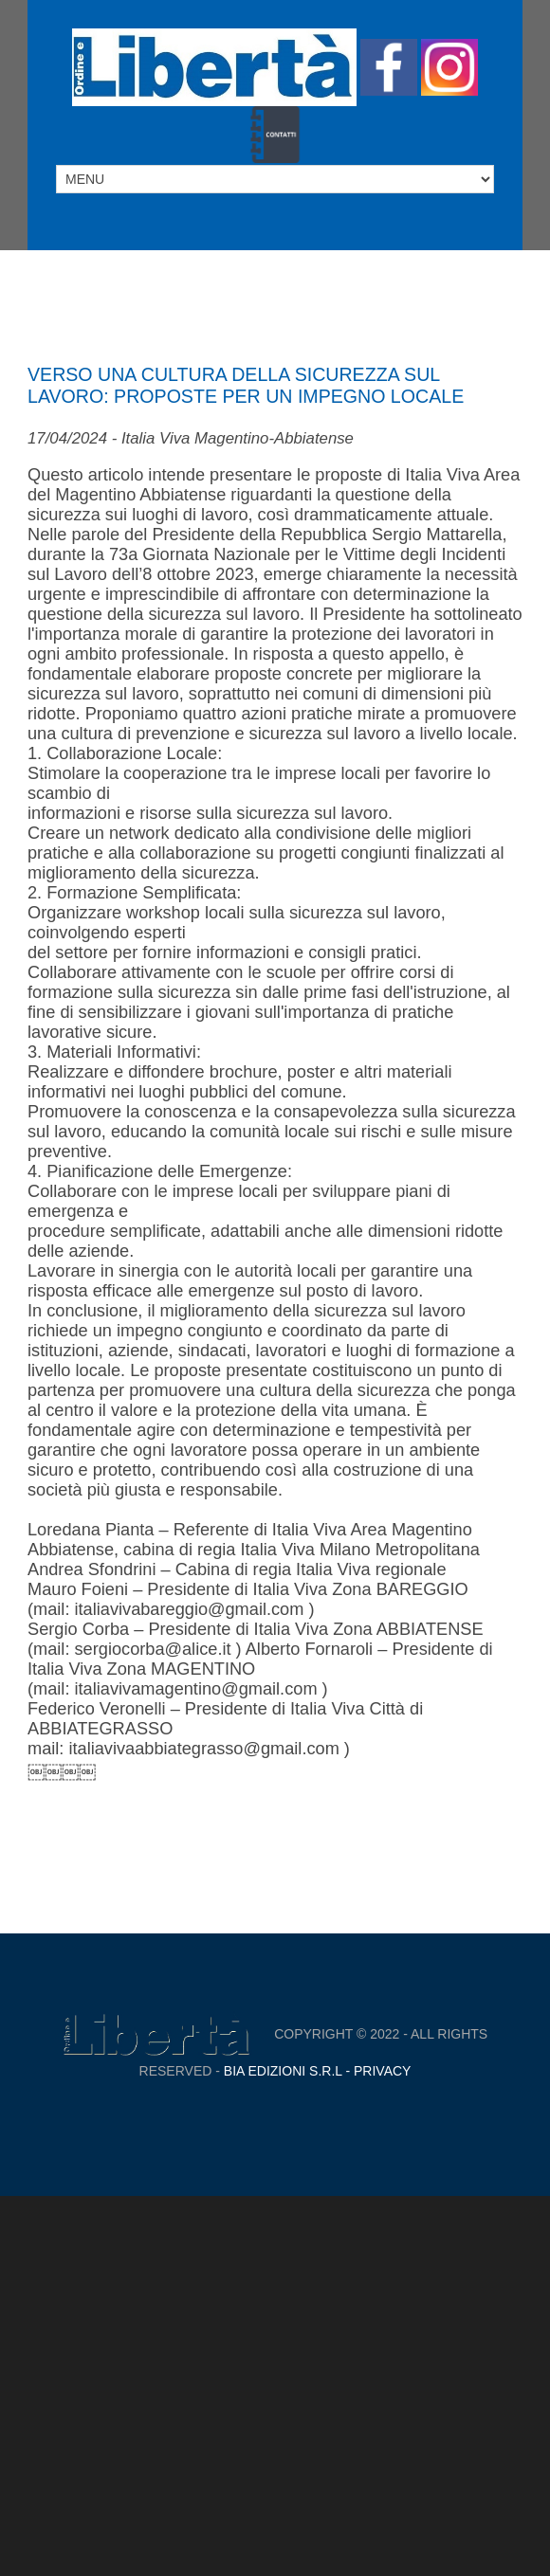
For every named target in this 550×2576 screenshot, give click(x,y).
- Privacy (377, 2070)
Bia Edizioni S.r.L (283, 2070)
